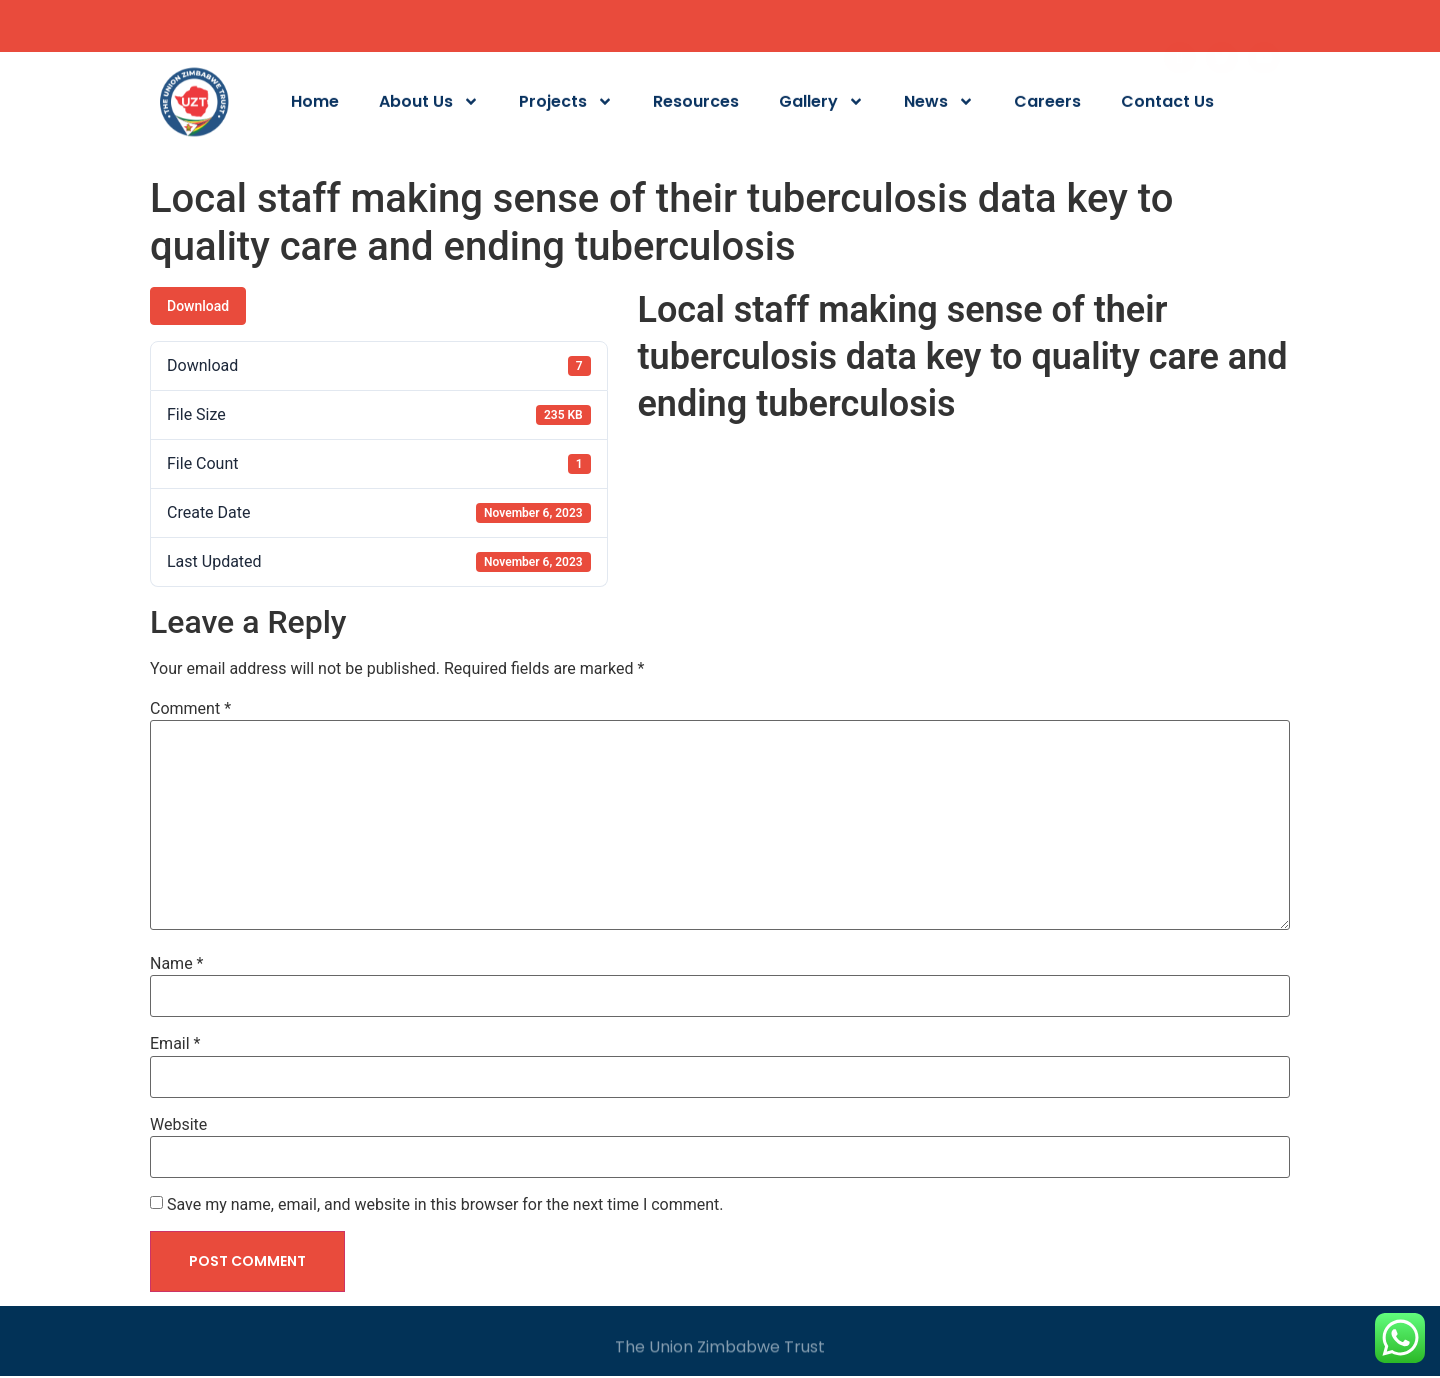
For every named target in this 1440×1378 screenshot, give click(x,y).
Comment (190, 709)
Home (315, 106)
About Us (429, 106)
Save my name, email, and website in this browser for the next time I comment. (445, 1205)
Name (177, 964)
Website (178, 1125)
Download (198, 306)
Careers (1047, 106)
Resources (696, 106)
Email (175, 1044)
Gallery (821, 106)
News (939, 106)
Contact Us (1167, 106)
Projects (566, 106)
